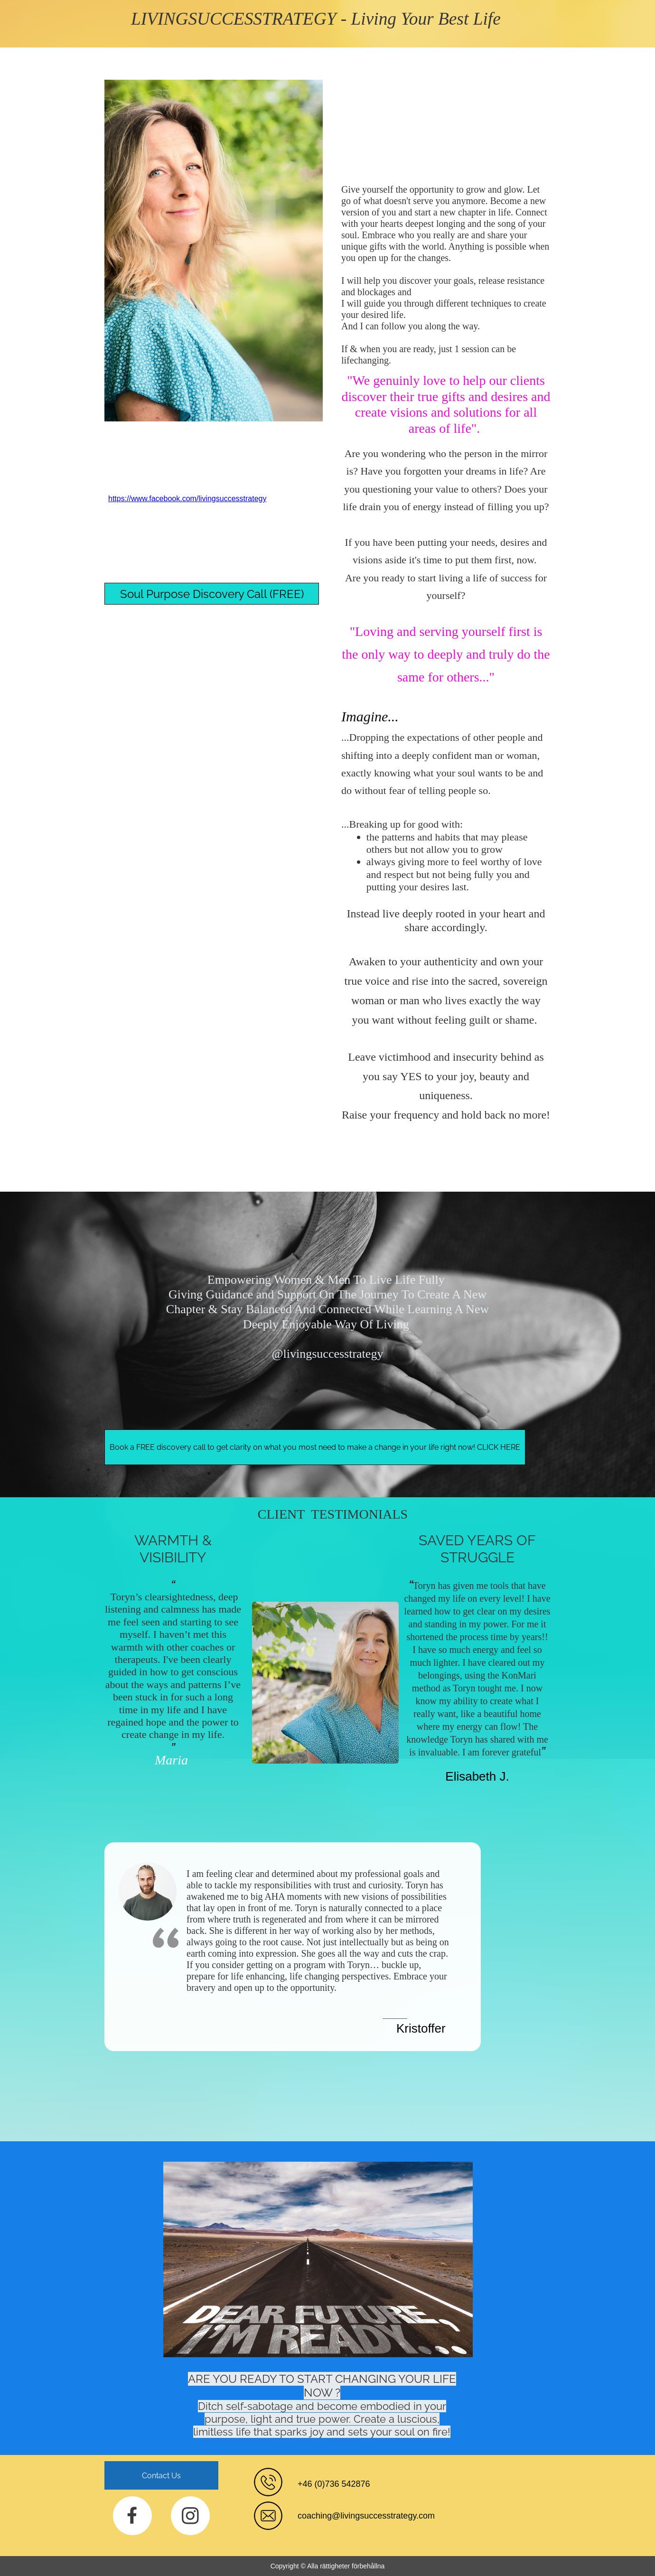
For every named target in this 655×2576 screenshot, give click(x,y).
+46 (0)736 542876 (334, 2484)
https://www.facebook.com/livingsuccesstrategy (187, 499)
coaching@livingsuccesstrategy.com (366, 2515)
